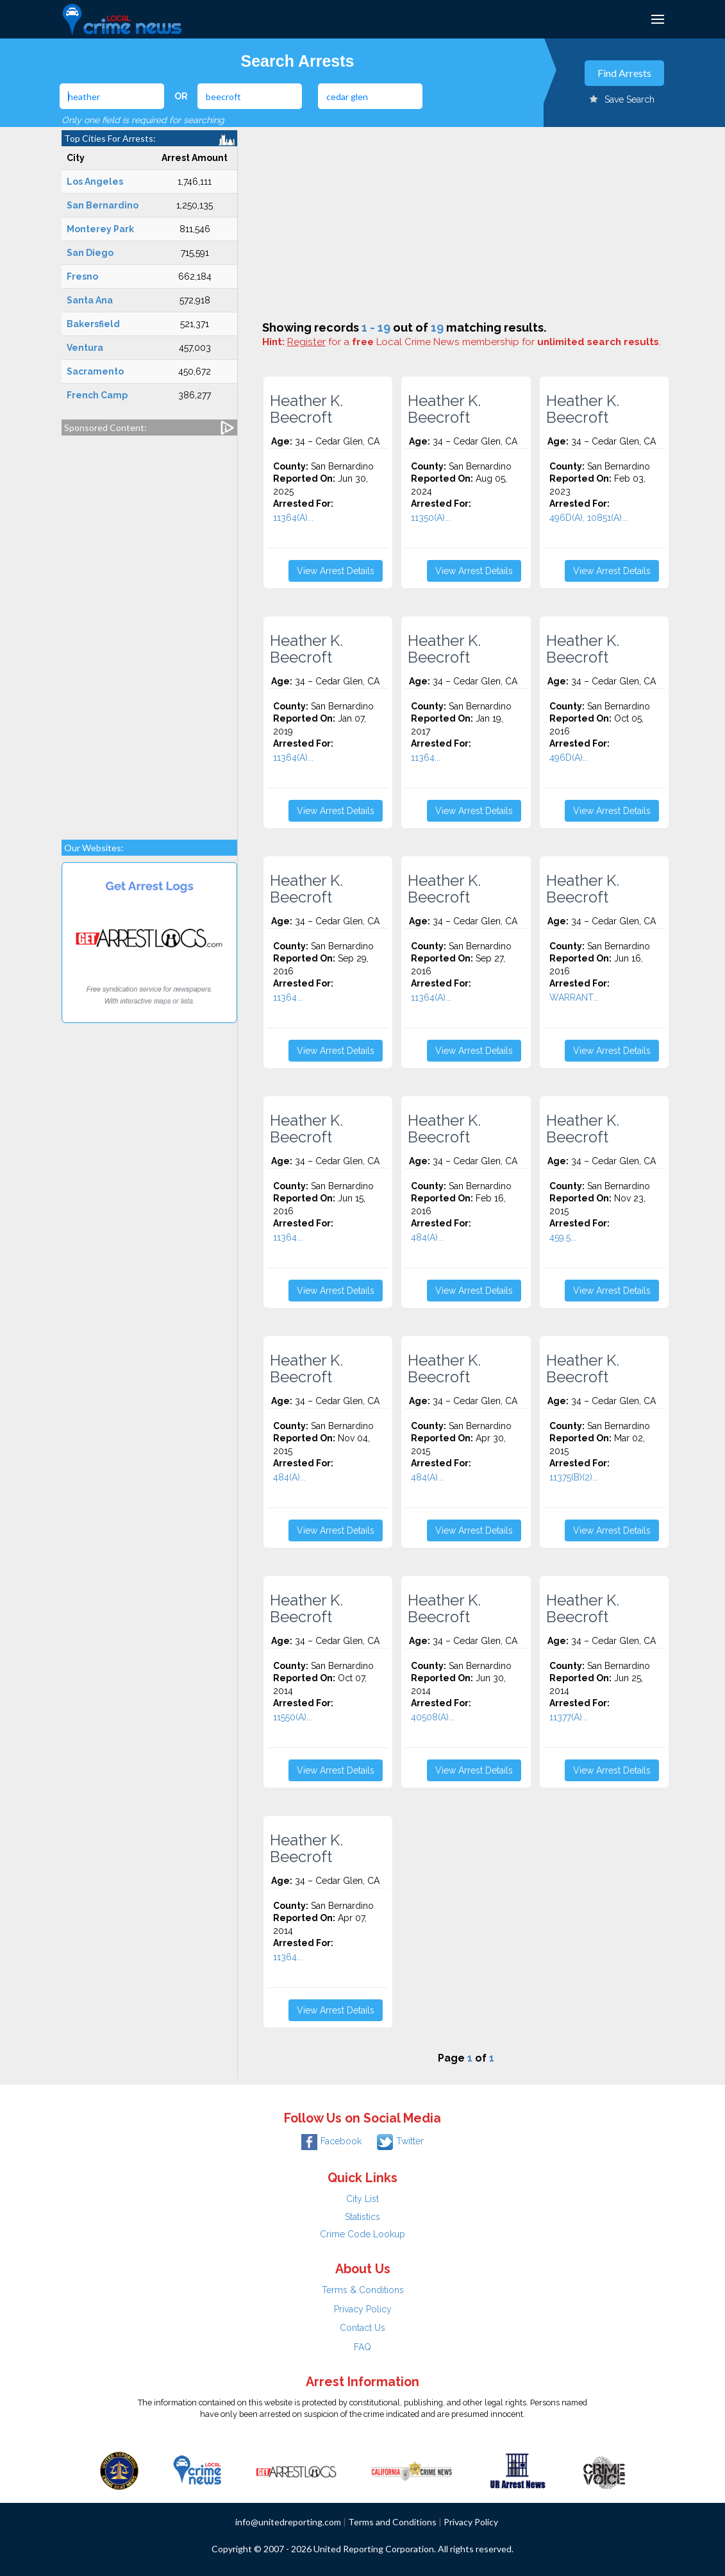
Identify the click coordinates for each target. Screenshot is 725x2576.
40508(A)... (432, 1717)
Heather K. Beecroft (306, 409)
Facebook (331, 2141)
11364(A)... (293, 518)
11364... (425, 757)
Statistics (362, 2217)
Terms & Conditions (363, 2290)
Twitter (400, 2141)
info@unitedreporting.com (288, 2521)
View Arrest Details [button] (335, 571)
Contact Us (362, 2328)
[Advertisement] (149, 631)
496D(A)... (568, 757)
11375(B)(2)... (573, 1477)
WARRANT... (574, 997)
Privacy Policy (363, 2309)
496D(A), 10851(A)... (588, 518)
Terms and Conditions (392, 2521)
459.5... (562, 1237)
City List (362, 2199)
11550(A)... (292, 1717)
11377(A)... (568, 1717)
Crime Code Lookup (362, 2234)
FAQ (362, 2347)
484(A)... (427, 1237)
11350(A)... (431, 518)
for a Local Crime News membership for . (474, 342)
